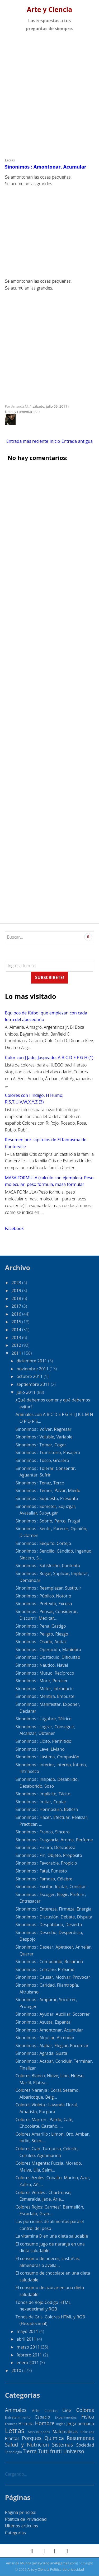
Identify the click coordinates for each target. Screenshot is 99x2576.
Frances (11, 2423)
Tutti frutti (50, 2451)
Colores (85, 2410)
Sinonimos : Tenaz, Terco (40, 1483)
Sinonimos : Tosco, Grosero (42, 1460)
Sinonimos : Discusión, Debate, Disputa (54, 1917)
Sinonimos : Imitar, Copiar (41, 1802)
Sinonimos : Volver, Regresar (44, 1429)
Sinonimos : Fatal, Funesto (41, 1871)
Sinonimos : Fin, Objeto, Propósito (49, 1855)
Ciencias (50, 2410)
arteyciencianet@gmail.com (55, 2563)
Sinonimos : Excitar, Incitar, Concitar (51, 1886)
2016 (16, 1314)
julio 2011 (27, 1392)
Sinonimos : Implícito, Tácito (43, 1794)
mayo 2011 (28, 2331)
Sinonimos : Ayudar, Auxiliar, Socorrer (53, 2014)
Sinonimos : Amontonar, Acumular (45, 167)
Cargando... (16, 2474)
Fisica (87, 2416)
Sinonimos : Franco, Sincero (43, 1832)
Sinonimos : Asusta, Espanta (43, 2022)
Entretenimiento (18, 2417)
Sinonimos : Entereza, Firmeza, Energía (53, 1909)
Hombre (44, 2423)
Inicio (55, 441)
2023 (16, 1282)
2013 (16, 1337)
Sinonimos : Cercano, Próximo (45, 1969)
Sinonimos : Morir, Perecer (42, 1681)
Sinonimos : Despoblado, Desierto (49, 1924)
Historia (26, 2423)
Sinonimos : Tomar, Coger (41, 1445)
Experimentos (66, 2417)
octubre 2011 (30, 1376)
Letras (10, 160)
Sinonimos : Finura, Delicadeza (46, 1847)
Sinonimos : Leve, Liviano (40, 1749)
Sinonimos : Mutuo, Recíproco (45, 1673)
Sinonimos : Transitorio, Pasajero (48, 1452)
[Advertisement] (49, 93)
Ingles (60, 2423)
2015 (16, 1322)
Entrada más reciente (27, 441)
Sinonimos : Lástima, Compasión (47, 1757)
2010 (16, 2370)
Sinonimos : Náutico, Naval (42, 1665)
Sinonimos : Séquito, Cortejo (43, 1543)
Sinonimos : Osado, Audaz (41, 1642)
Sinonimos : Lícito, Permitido (44, 1741)
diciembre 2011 (32, 1361)
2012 (16, 1345)
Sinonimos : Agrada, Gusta (41, 2053)
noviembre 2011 (33, 1369)
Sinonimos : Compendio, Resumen (49, 1961)
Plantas (12, 2438)
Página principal (20, 2512)
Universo (73, 2451)
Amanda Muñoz (18, 2563)
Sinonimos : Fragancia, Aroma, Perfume (54, 1840)
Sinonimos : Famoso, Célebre (44, 1879)
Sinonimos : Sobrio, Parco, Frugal (48, 1521)
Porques (31, 2438)
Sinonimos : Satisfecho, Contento (48, 1565)
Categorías (15, 2533)
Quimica (54, 2438)
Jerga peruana (80, 2423)
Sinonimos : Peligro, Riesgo (42, 1634)
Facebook (14, 1228)
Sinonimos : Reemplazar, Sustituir (48, 1588)
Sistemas (62, 2444)
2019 (16, 1290)
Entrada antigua (77, 441)
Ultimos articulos (21, 2526)
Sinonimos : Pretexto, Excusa (44, 1603)
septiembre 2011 (34, 1384)
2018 (16, 1298)
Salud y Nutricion (27, 2444)
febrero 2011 (30, 2355)
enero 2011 (28, 2362)
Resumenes (80, 2438)
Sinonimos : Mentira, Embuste (45, 1696)
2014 (16, 1330)
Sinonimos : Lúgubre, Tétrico (44, 1719)
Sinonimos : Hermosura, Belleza (47, 1809)
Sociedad (85, 2445)
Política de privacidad (67, 2569)
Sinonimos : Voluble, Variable (44, 1437)
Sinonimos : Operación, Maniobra (48, 1649)
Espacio (42, 2417)
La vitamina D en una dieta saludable (52, 2236)
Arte (35, 2410)
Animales (16, 2410)
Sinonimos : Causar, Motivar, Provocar (53, 1977)
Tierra (30, 2451)
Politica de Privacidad (26, 2519)
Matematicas (65, 2431)
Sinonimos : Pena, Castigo (41, 1626)
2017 (16, 1306)
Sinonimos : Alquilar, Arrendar (45, 2038)
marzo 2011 (29, 2347)
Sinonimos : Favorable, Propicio (46, 1863)
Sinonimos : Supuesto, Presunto (47, 1498)
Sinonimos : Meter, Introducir (44, 1689)
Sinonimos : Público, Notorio (43, 1596)
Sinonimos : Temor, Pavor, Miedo (48, 1490)
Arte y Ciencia (49, 9)
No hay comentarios (21, 411)
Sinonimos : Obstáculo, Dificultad (48, 1657)
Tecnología (13, 2451)
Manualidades (39, 2431)
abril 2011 (27, 2339)
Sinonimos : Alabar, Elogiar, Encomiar (52, 2045)
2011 (16, 1353)
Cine (66, 2410)
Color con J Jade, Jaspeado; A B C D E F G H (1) (49, 1057)
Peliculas (87, 2431)
